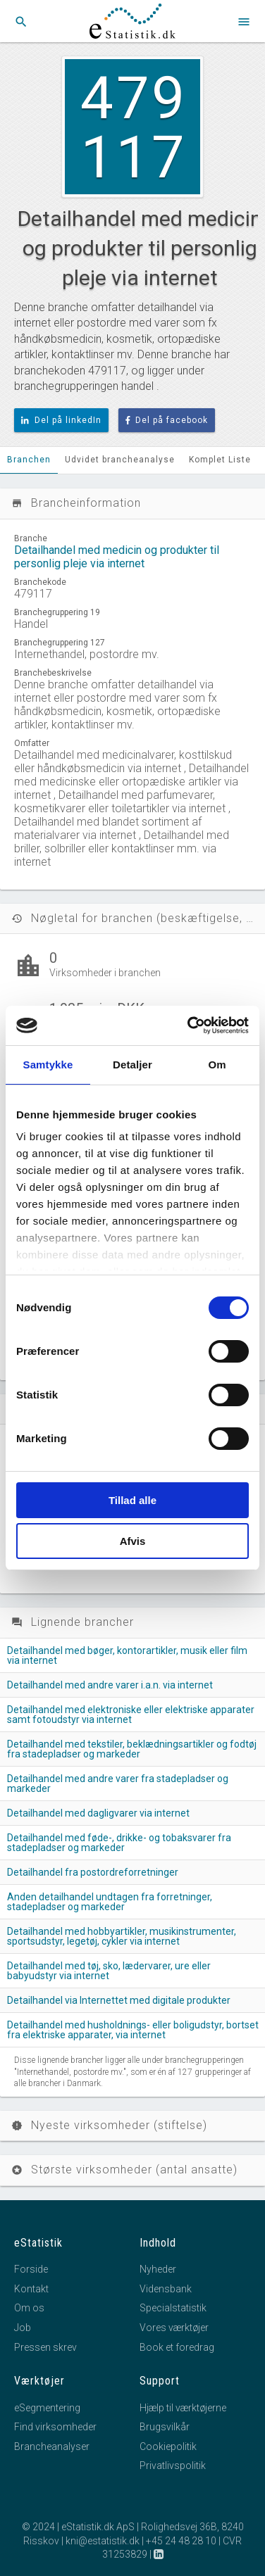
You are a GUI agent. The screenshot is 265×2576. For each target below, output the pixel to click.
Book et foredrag (177, 2347)
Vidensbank (166, 2288)
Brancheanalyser (52, 2446)
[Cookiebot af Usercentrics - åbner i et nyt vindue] (189, 1025)
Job (22, 2327)
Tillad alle (132, 1500)
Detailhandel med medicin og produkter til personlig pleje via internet (116, 556)
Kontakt (31, 2288)
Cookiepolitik (168, 2446)
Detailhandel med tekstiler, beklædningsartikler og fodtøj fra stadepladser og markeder (132, 1749)
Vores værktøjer (174, 2327)
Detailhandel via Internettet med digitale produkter (118, 2000)
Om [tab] (217, 1065)
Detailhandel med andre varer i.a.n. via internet (110, 1685)
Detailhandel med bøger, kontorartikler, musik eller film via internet (127, 1655)
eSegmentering (47, 2407)
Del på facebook (167, 420)
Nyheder (158, 2269)
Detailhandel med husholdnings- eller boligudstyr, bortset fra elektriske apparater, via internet (133, 2030)
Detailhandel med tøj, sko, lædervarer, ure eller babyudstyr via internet (109, 1971)
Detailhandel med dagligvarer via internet (98, 1813)
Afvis (133, 1541)
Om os (29, 2307)
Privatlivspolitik (173, 2465)
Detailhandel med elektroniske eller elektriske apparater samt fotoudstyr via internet (130, 1714)
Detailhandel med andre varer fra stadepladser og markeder (117, 1783)
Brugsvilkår (165, 2426)
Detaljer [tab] (132, 1065)
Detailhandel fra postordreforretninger (92, 1872)
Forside (31, 2269)
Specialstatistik (173, 2307)
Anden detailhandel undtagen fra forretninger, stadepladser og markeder (109, 1902)
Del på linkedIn (61, 420)
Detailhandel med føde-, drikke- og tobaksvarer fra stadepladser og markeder (119, 1842)
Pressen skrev (45, 2347)
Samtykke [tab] (48, 1065)
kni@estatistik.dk (103, 2540)
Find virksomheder (55, 2426)
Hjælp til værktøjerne (183, 2407)
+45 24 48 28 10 (181, 2540)
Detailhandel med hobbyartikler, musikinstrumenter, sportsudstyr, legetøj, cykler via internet (121, 1936)
